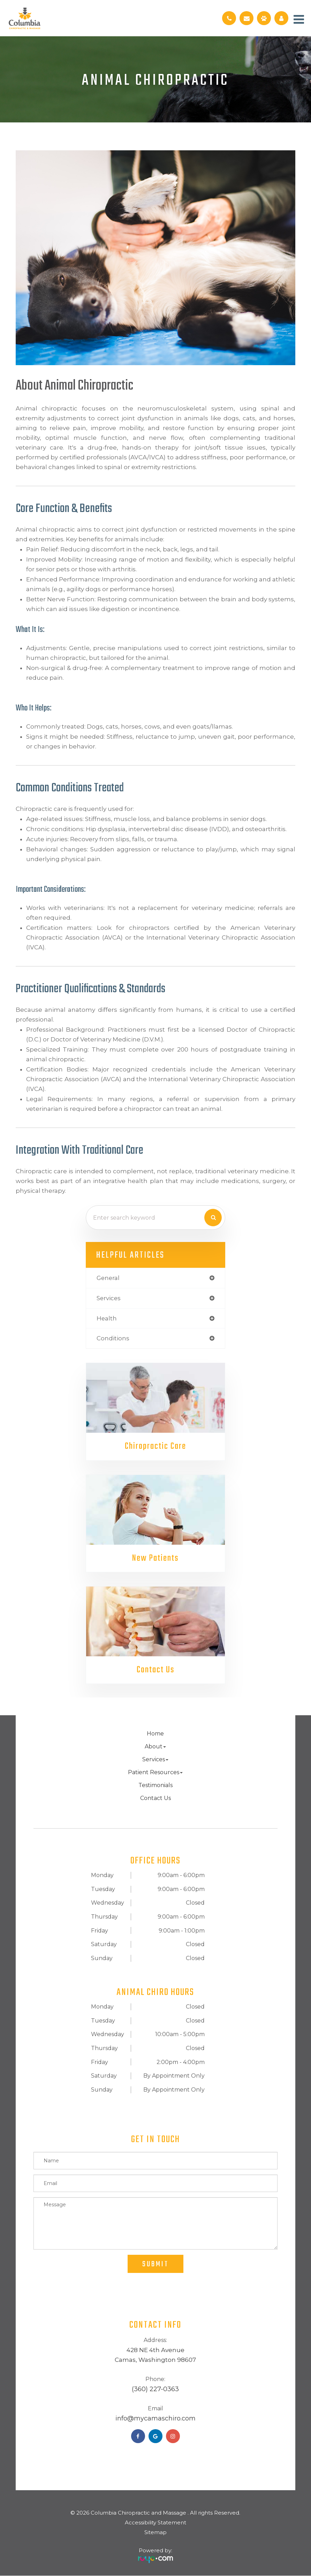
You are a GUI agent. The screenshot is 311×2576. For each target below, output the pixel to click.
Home (155, 1734)
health (107, 1318)
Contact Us (155, 1670)
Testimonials (155, 1785)
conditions (113, 1338)
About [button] (155, 1746)
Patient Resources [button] (155, 1772)
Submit (155, 2265)
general (108, 1277)
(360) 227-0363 (155, 2390)
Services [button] (155, 1759)
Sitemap (155, 2533)
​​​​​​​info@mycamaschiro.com (155, 2419)
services (109, 1298)
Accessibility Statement (155, 2523)
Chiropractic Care (155, 1446)
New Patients (155, 1558)
